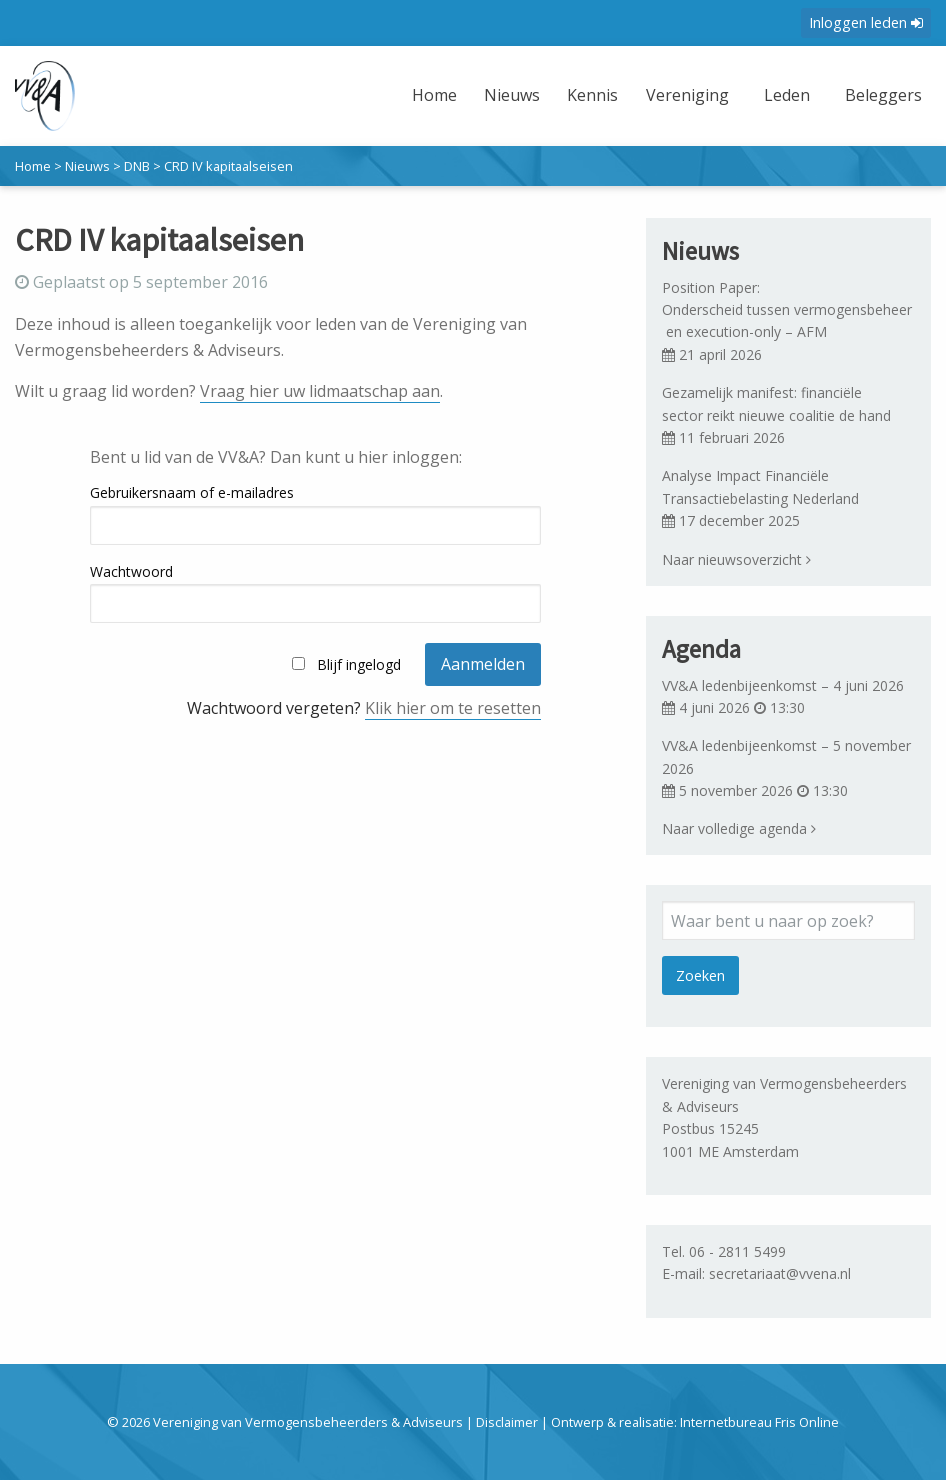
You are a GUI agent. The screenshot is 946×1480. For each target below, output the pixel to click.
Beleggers (883, 95)
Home (434, 95)
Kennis (592, 95)
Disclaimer (507, 1422)
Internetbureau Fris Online (759, 1422)
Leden (787, 95)
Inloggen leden (866, 22)
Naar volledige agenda (739, 828)
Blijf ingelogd (359, 664)
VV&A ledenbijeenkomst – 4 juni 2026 (783, 685)
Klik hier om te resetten (453, 708)
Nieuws (512, 95)
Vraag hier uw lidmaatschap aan (320, 391)
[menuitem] (437, 107)
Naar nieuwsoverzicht (736, 559)
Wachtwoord (131, 571)
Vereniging (687, 95)
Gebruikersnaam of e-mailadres (192, 492)
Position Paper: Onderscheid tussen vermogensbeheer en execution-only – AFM (787, 310)
